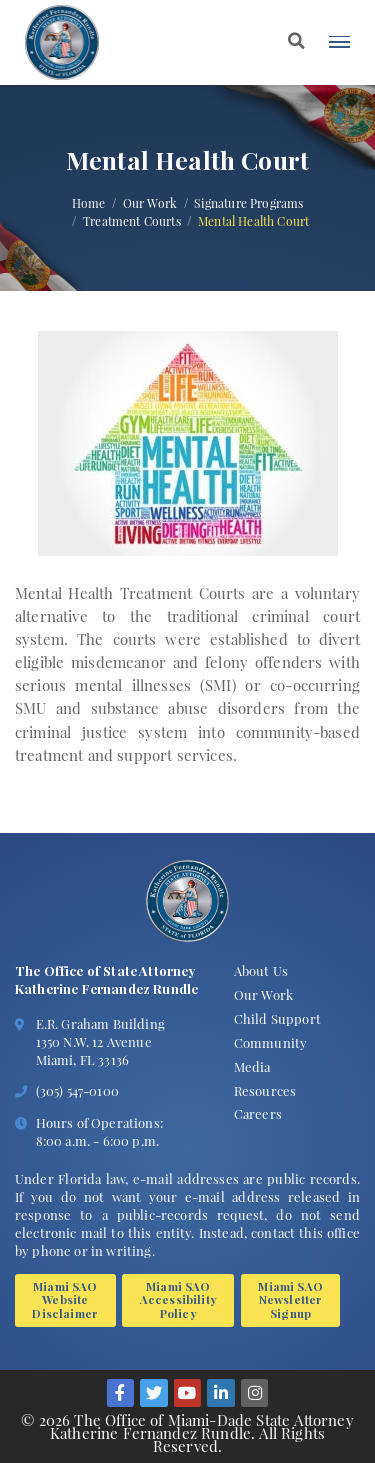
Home (89, 204)
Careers (258, 1111)
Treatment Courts (132, 222)
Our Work (150, 204)
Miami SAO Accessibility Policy (178, 1297)
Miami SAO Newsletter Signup (290, 1297)
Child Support (277, 1016)
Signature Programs (248, 204)
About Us (261, 968)
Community (270, 1040)
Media (252, 1063)
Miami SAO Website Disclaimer (65, 1297)
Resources (265, 1087)
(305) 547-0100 (77, 1088)
